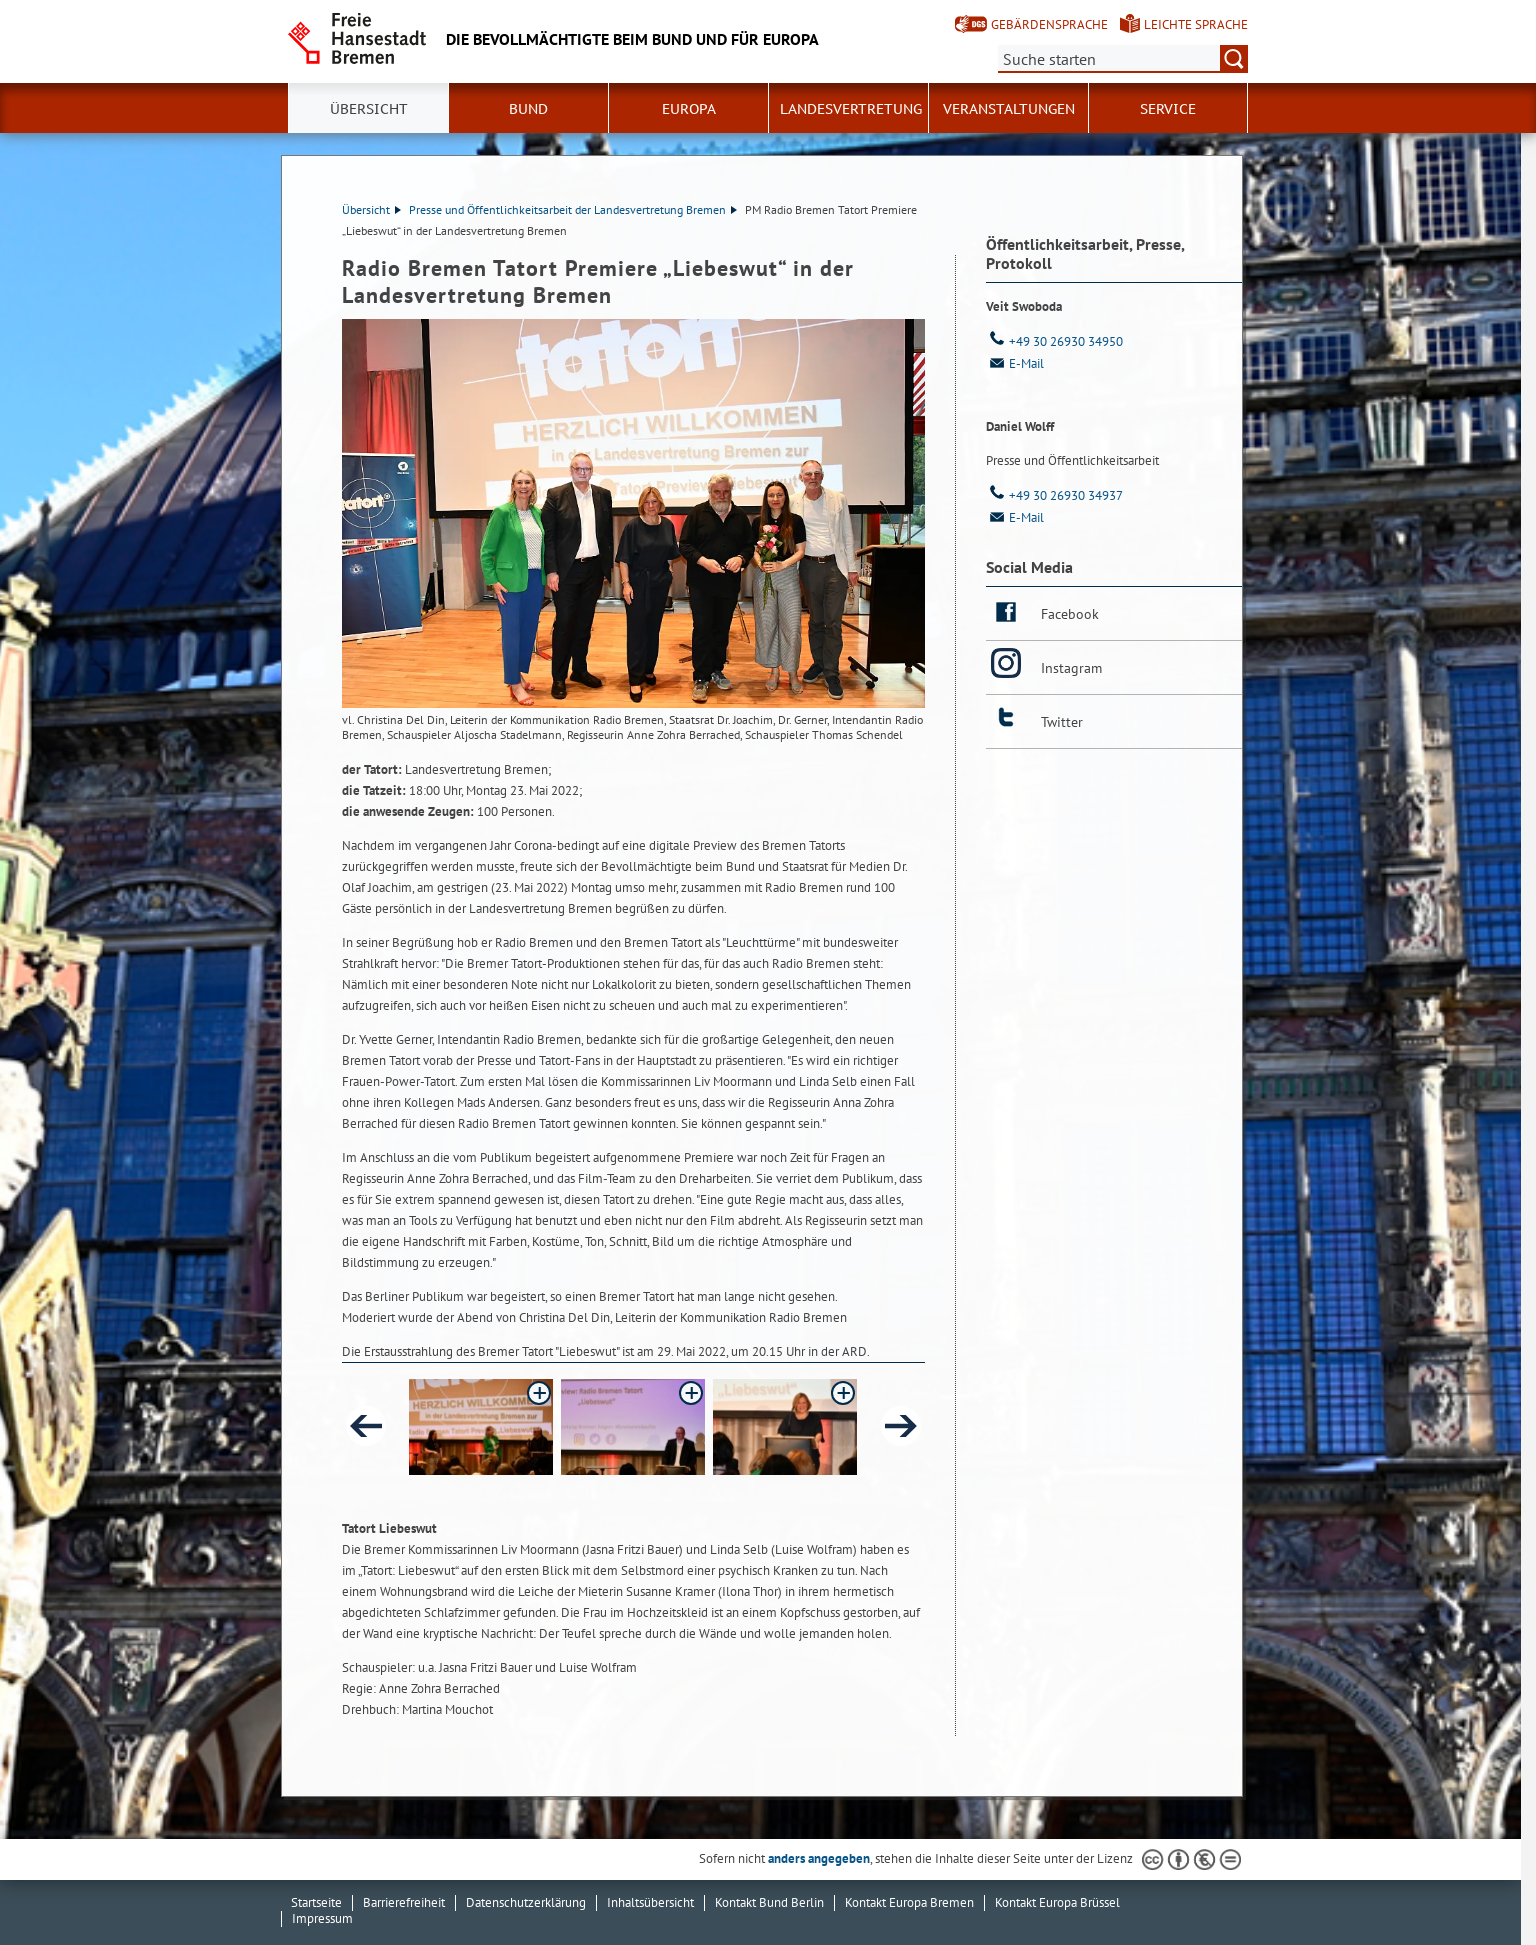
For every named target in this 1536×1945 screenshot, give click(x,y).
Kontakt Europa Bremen (909, 1902)
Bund (528, 109)
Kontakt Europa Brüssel (1057, 1902)
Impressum (322, 1918)
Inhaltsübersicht (650, 1902)
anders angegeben (819, 1858)
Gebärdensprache (1049, 24)
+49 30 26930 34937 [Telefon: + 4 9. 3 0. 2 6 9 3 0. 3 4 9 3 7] (1054, 495)
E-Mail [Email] (1015, 363)
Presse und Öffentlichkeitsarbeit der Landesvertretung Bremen (573, 209)
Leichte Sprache (1196, 24)
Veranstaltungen (1009, 109)
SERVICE (1168, 109)
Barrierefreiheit (404, 1902)
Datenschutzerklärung (526, 1902)
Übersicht (369, 109)
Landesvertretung (851, 109)
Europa (689, 109)
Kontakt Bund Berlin (769, 1902)
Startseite (316, 1902)
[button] (481, 1427)
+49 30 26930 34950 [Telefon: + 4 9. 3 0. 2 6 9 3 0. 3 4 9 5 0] (1054, 341)
